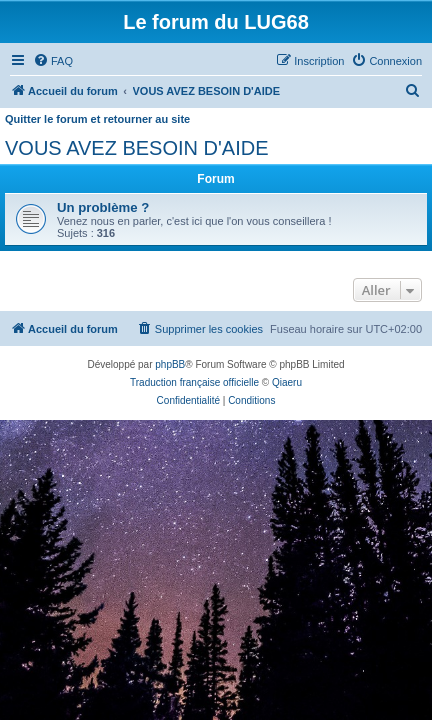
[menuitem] (53, 61)
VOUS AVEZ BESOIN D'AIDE (137, 148)
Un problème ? (103, 207)
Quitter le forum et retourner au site (97, 119)
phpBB (170, 364)
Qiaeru (287, 382)
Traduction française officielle (194, 382)
